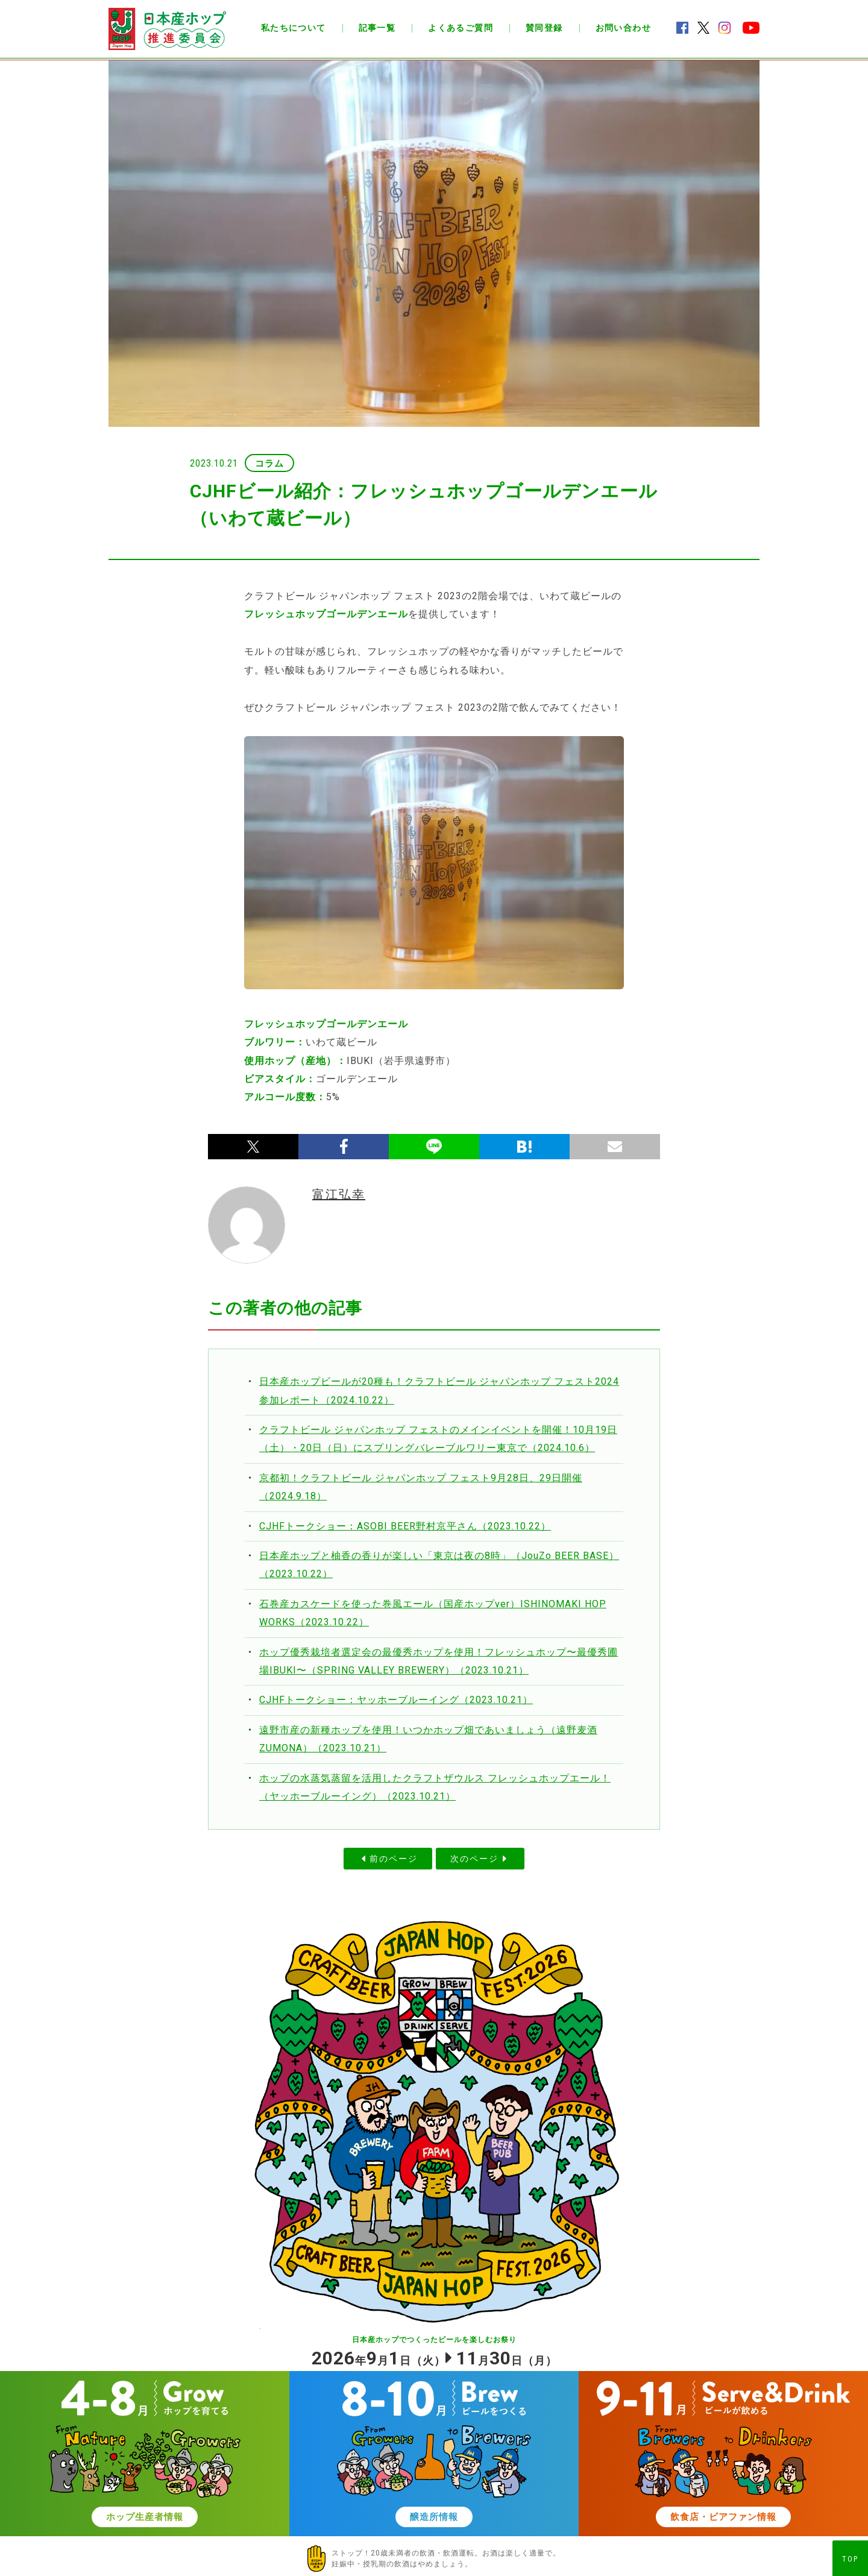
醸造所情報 (434, 2516)
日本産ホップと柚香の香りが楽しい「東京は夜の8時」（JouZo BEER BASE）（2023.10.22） (439, 1564)
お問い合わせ (623, 28)
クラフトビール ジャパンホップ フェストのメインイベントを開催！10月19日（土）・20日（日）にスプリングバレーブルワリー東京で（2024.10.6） (438, 1438)
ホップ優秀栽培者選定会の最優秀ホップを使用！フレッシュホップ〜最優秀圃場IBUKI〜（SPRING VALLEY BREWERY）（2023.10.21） (438, 1661)
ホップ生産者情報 (144, 2516)
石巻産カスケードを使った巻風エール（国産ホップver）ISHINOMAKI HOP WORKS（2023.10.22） (432, 1613)
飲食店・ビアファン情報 (723, 2516)
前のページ (394, 1858)
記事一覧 (377, 28)
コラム (269, 463)
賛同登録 (544, 28)
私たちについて (293, 28)
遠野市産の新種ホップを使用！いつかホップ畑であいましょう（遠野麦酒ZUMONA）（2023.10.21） (428, 1739)
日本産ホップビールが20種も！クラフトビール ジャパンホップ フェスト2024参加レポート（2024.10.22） (439, 1390)
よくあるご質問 (460, 28)
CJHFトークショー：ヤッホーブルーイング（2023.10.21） (396, 1699)
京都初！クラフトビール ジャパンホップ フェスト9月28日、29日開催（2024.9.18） (420, 1487)
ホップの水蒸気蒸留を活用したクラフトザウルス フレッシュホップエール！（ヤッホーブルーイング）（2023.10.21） (435, 1787)
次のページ (474, 1858)
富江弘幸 (338, 1194)
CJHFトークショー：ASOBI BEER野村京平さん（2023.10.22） (405, 1526)
